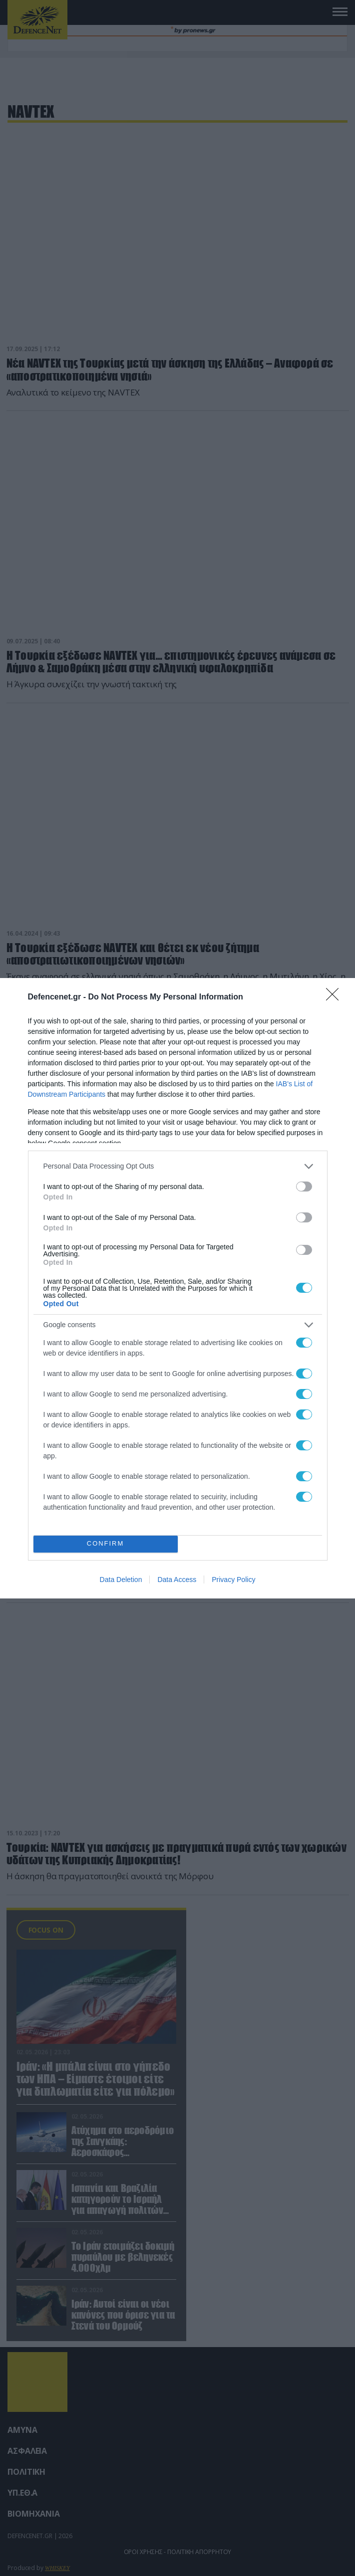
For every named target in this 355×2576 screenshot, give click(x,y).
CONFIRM (105, 1544)
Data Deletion (121, 1580)
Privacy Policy (233, 1580)
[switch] (304, 1186)
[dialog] (177, 1288)
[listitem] (177, 1166)
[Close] (335, 997)
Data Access (176, 1580)
